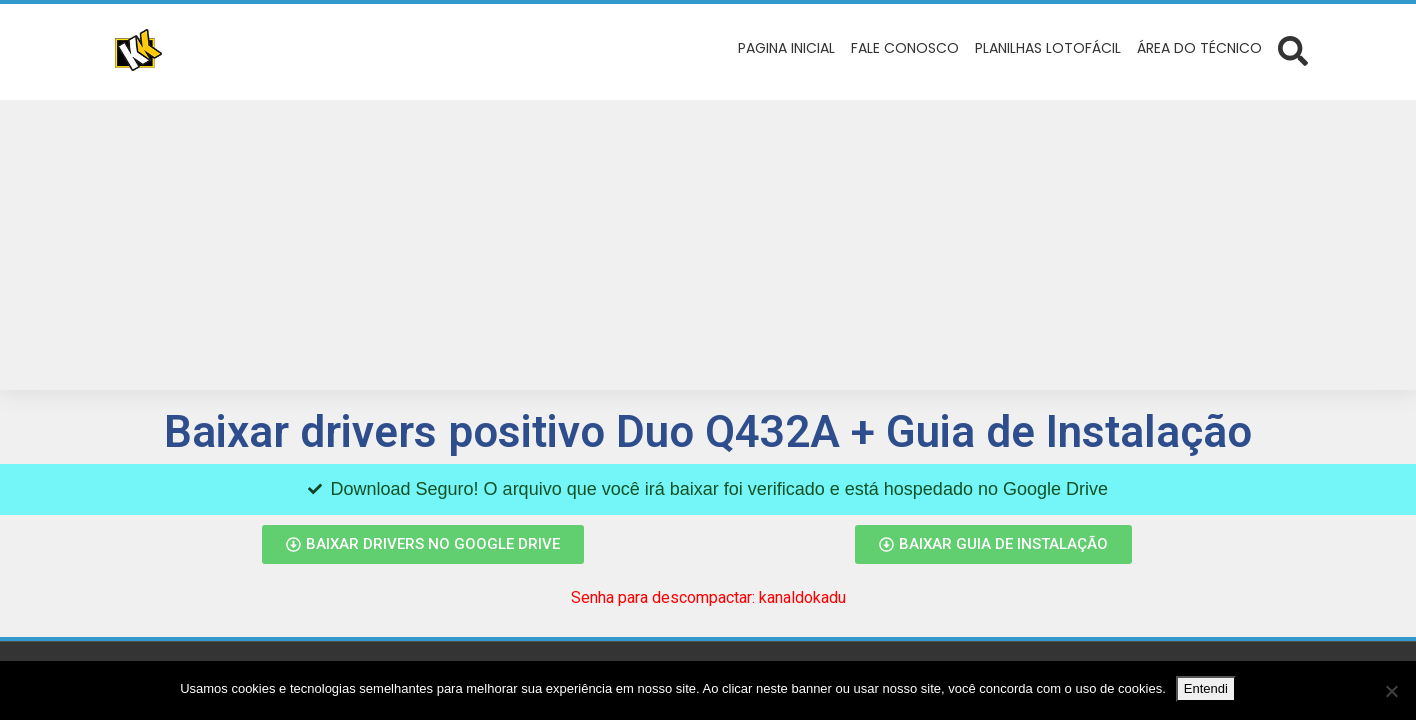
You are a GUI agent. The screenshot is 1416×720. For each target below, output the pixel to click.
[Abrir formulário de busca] (1293, 50)
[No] (1391, 691)
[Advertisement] (708, 250)
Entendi (1206, 688)
